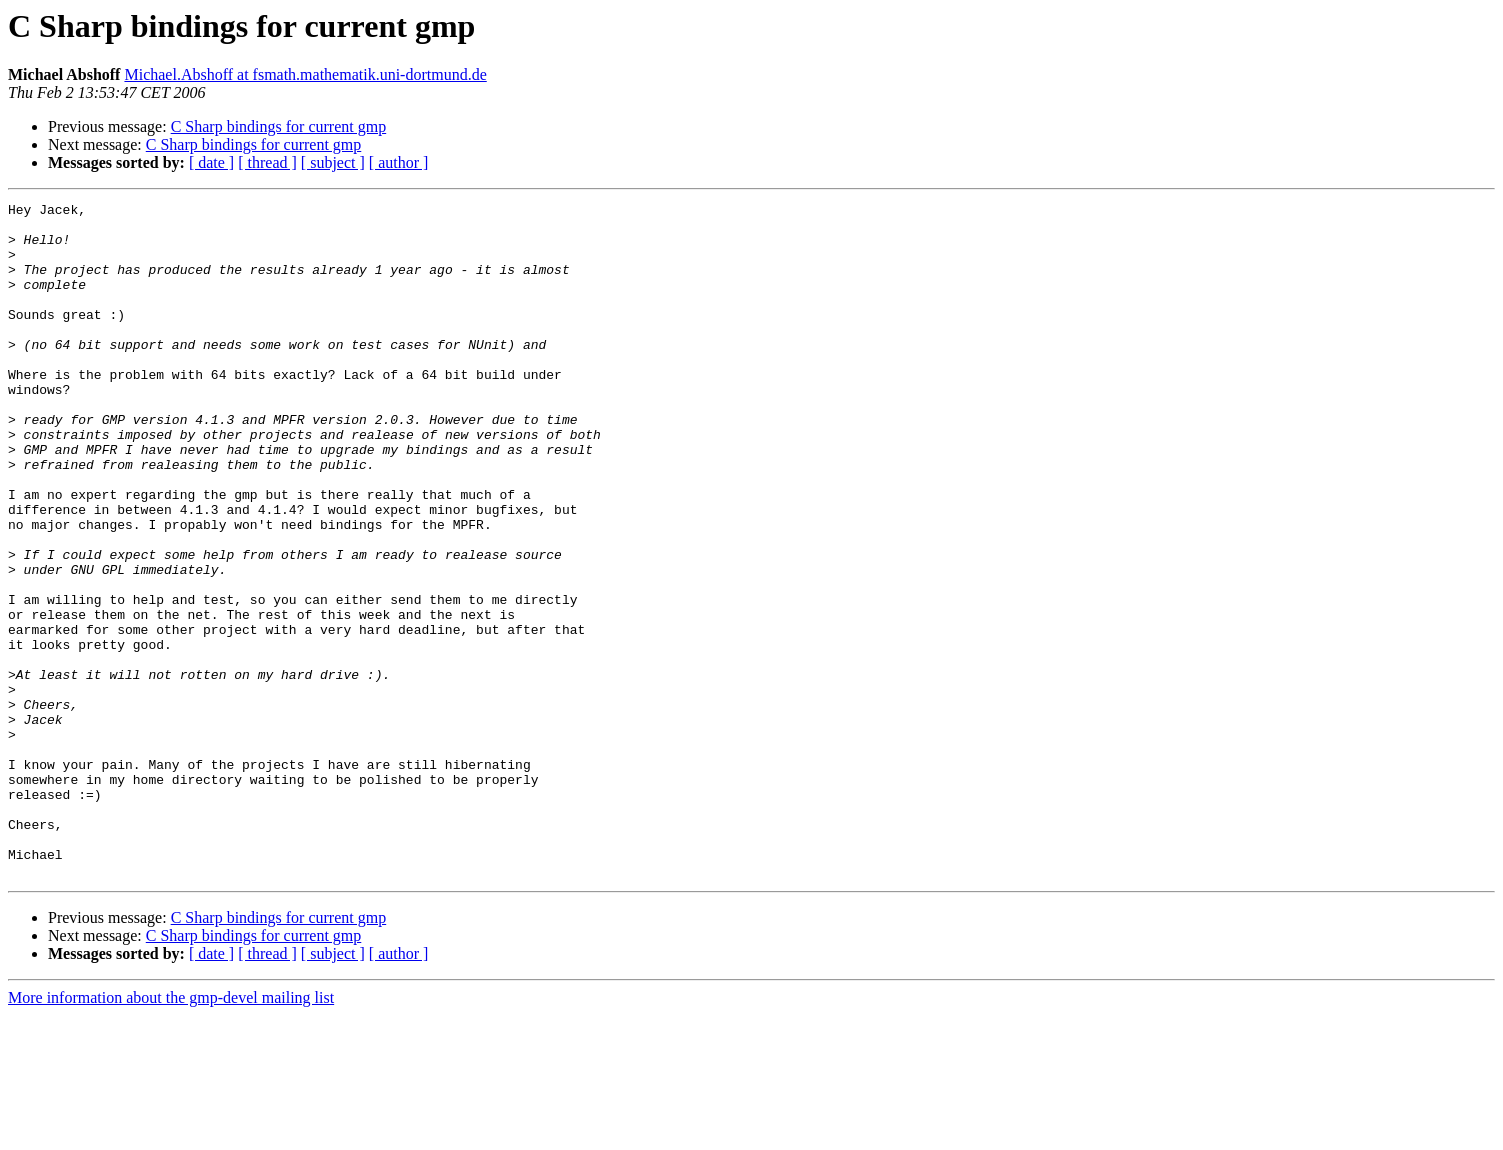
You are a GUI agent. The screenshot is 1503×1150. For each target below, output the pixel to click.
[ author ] (399, 162)
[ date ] (211, 162)
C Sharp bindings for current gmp (279, 126)
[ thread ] (267, 162)
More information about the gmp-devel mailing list (171, 1132)
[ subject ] (333, 162)
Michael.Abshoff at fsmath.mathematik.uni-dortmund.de (305, 74)
